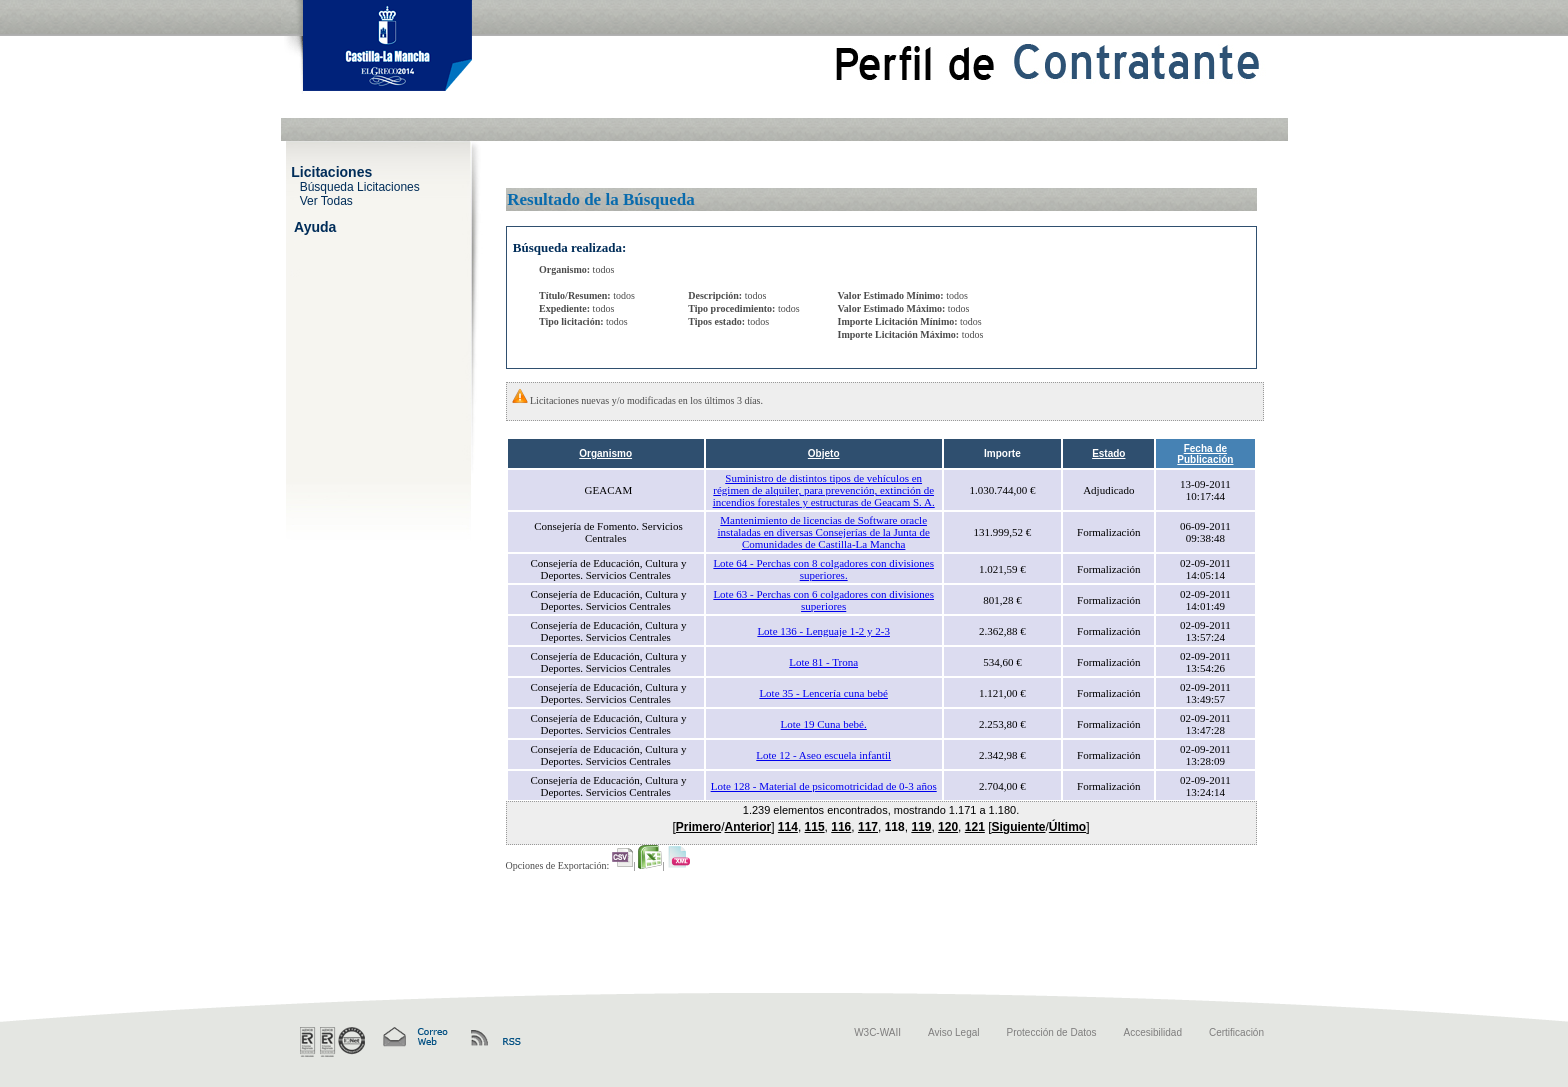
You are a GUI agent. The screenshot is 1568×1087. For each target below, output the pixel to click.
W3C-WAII (877, 1032)
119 (921, 827)
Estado (1108, 453)
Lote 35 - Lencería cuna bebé (823, 693)
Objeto (824, 453)
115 (815, 827)
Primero (698, 827)
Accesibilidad (1153, 1032)
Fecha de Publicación (1205, 454)
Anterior (748, 827)
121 (975, 827)
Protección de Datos (1052, 1032)
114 (788, 827)
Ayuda (315, 226)
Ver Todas (326, 200)
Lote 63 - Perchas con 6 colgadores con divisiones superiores (823, 600)
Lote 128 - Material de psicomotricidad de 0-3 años (824, 786)
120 (948, 827)
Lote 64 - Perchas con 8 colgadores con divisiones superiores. (823, 569)
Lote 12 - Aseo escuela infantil (823, 755)
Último (1067, 827)
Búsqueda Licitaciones (360, 186)
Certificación (1236, 1032)
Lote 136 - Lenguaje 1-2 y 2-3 (823, 631)
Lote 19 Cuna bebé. (824, 724)
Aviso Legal (954, 1032)
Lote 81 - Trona (823, 662)
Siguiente (1018, 827)
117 (868, 827)
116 (841, 827)
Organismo (605, 453)
